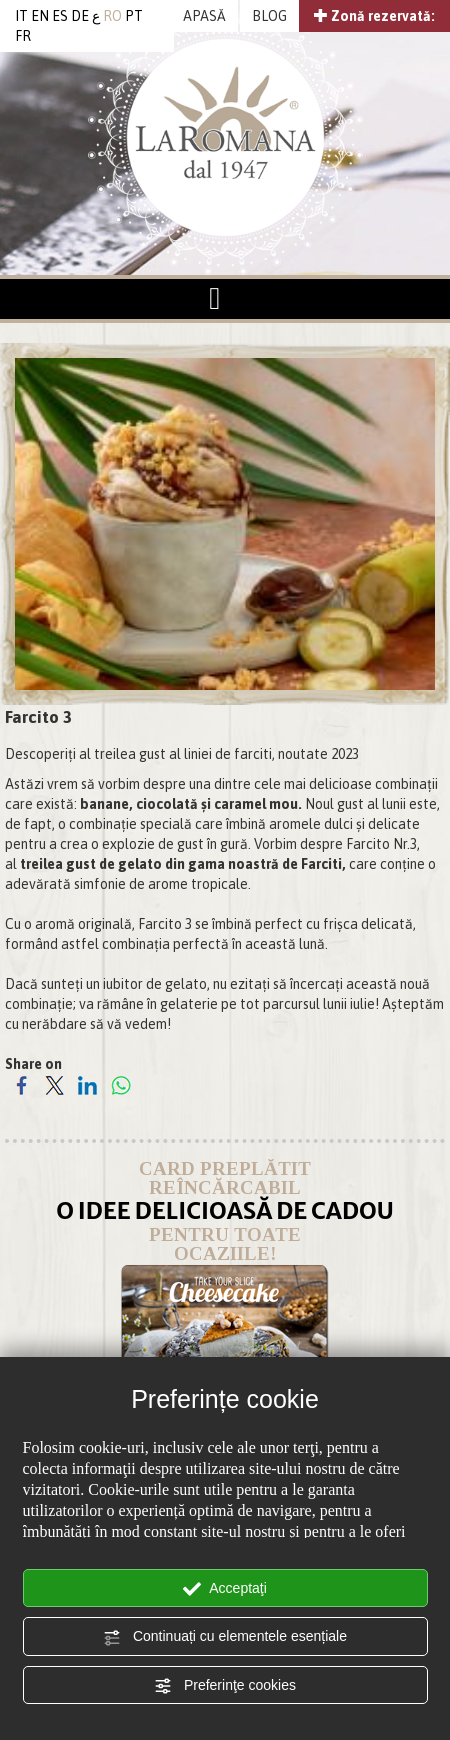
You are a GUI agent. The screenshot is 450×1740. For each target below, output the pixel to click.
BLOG (269, 16)
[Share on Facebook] (21, 1085)
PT (134, 16)
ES (60, 16)
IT (21, 16)
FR (23, 36)
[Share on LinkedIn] (87, 1085)
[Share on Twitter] (54, 1085)
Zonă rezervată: (374, 16)
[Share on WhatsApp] (120, 1085)
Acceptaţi (225, 1589)
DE (80, 16)
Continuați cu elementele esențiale (225, 1637)
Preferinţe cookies (225, 1686)
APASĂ (204, 16)
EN (40, 16)
